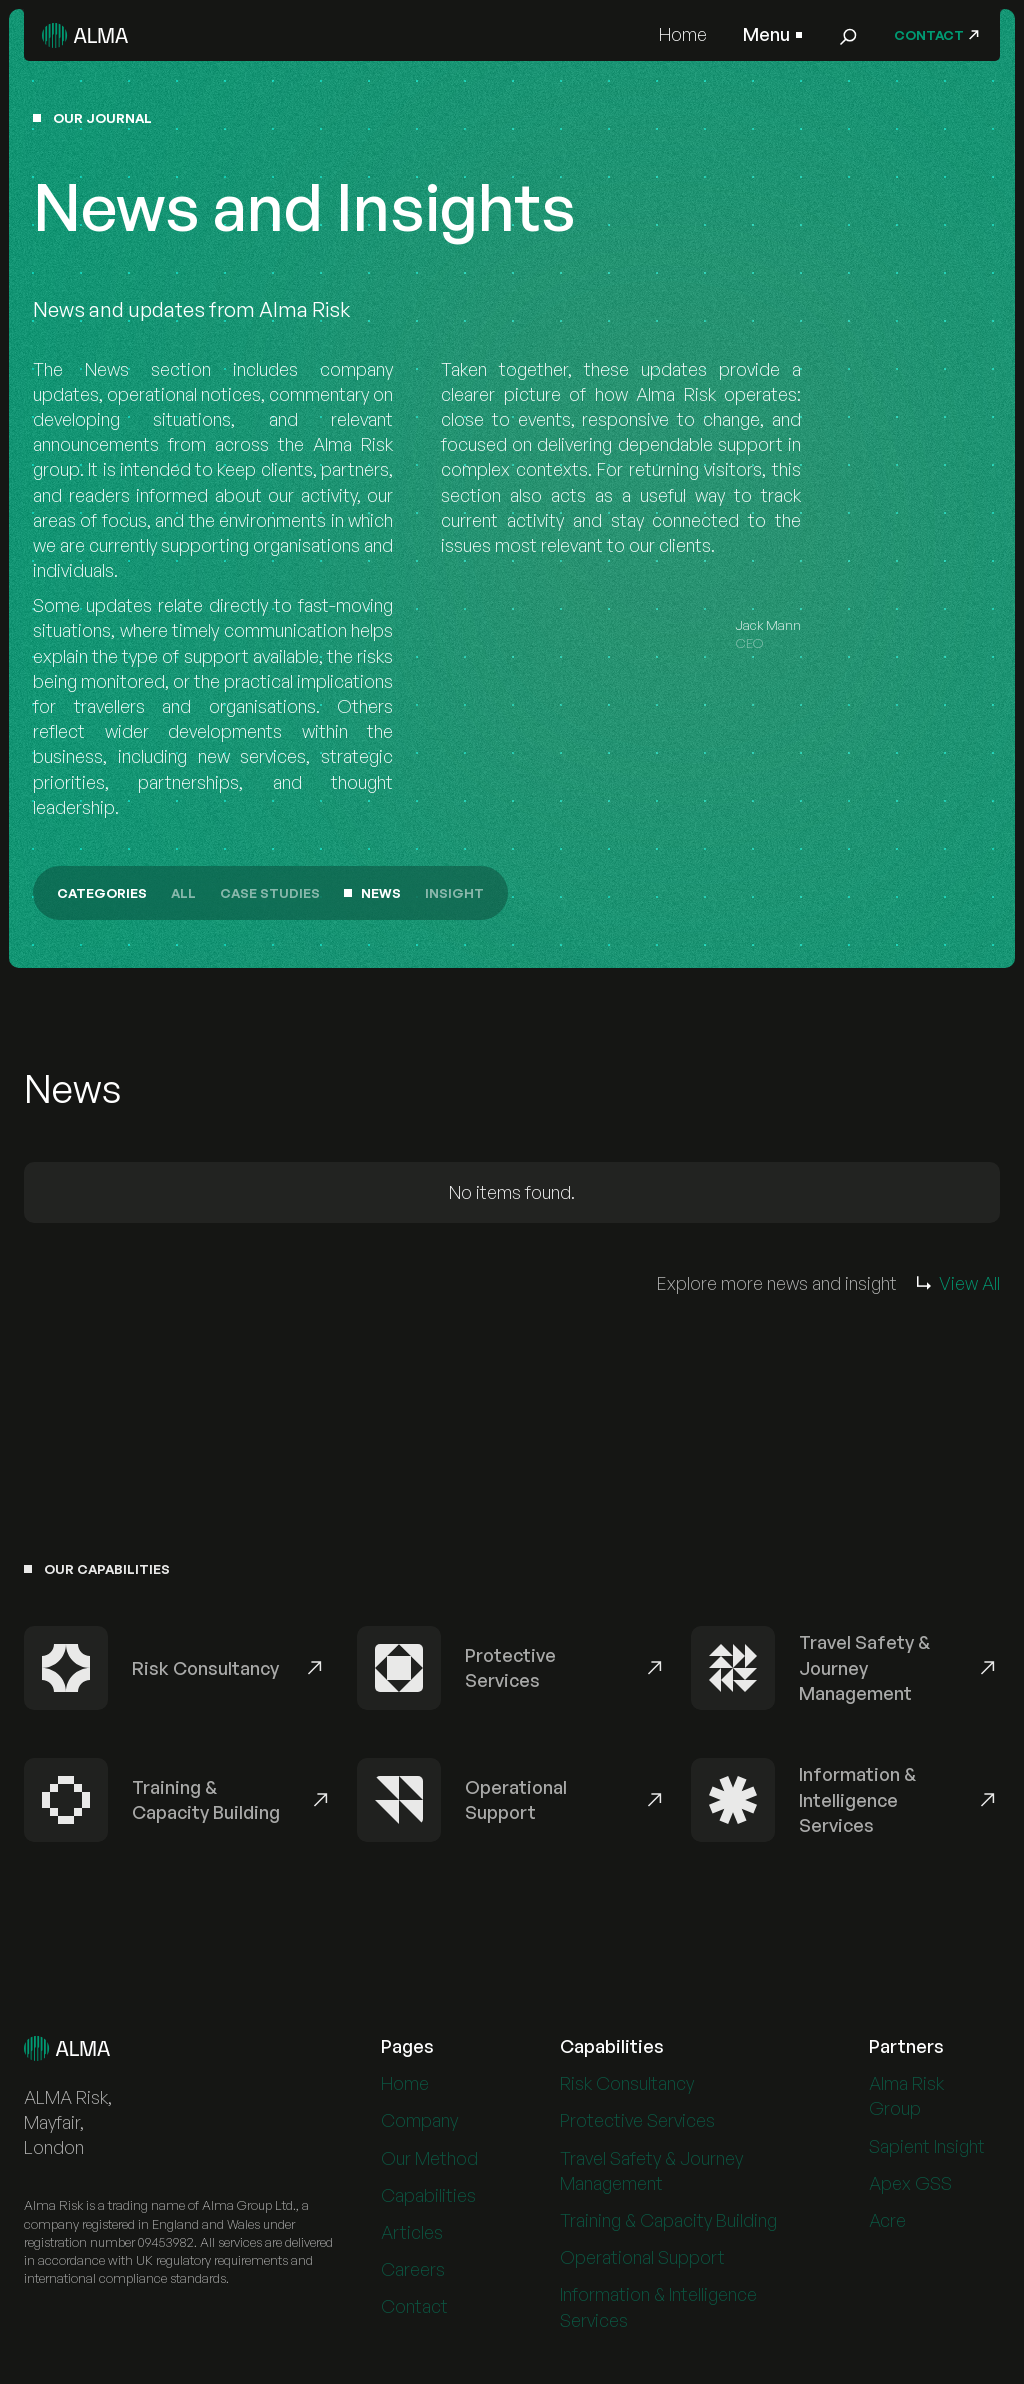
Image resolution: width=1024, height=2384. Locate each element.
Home (683, 34)
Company (419, 2126)
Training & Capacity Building (668, 2225)
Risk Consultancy (627, 2089)
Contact (414, 2312)
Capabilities (428, 2200)
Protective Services (637, 2126)
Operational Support (642, 2263)
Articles (412, 2237)
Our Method (429, 2163)
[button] (772, 34)
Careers (413, 2275)
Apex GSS (910, 2188)
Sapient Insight (927, 2151)
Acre (887, 2225)
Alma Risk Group (906, 2101)
